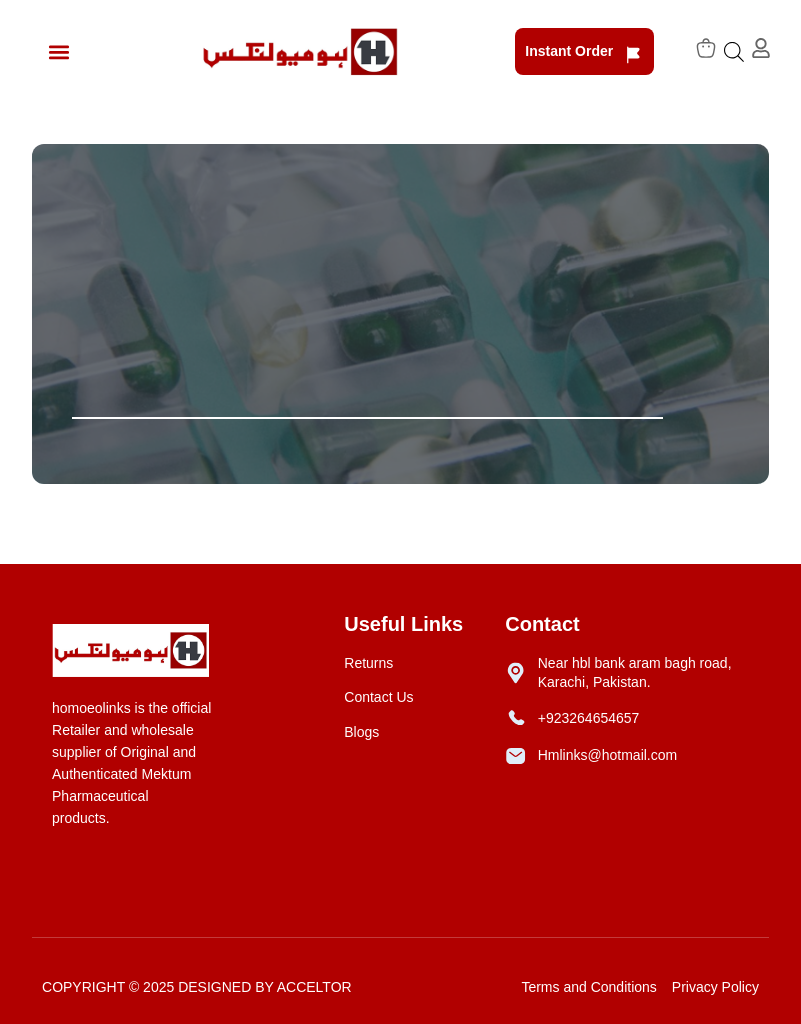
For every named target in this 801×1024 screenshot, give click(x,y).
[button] (58, 51)
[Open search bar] (734, 52)
